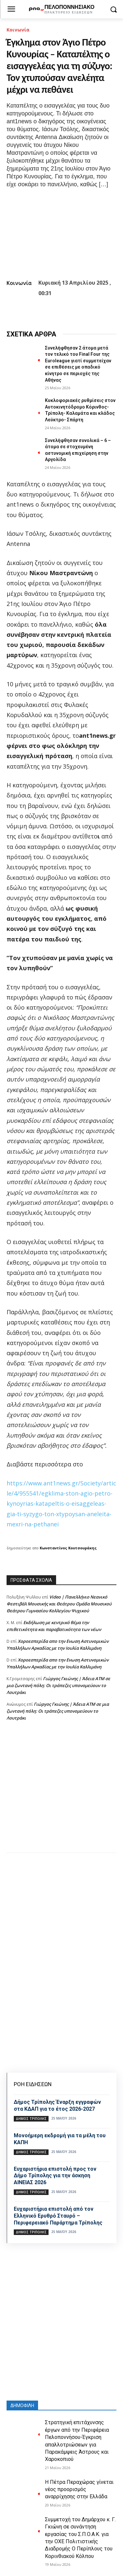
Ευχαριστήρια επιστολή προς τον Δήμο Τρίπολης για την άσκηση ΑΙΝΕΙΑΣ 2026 (55, 2176)
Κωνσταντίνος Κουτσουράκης (68, 1547)
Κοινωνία (18, 30)
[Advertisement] (61, 1793)
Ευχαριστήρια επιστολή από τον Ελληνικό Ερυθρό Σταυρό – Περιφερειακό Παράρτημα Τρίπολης (58, 2216)
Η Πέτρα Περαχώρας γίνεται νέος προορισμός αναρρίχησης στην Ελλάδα (79, 2489)
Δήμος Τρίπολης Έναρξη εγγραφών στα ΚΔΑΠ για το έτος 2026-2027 (57, 2105)
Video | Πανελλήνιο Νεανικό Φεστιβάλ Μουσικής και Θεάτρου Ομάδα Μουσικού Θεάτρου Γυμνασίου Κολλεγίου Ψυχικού (59, 1604)
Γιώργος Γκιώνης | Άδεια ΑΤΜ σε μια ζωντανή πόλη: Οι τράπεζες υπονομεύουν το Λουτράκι (58, 1685)
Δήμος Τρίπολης (31, 2118)
